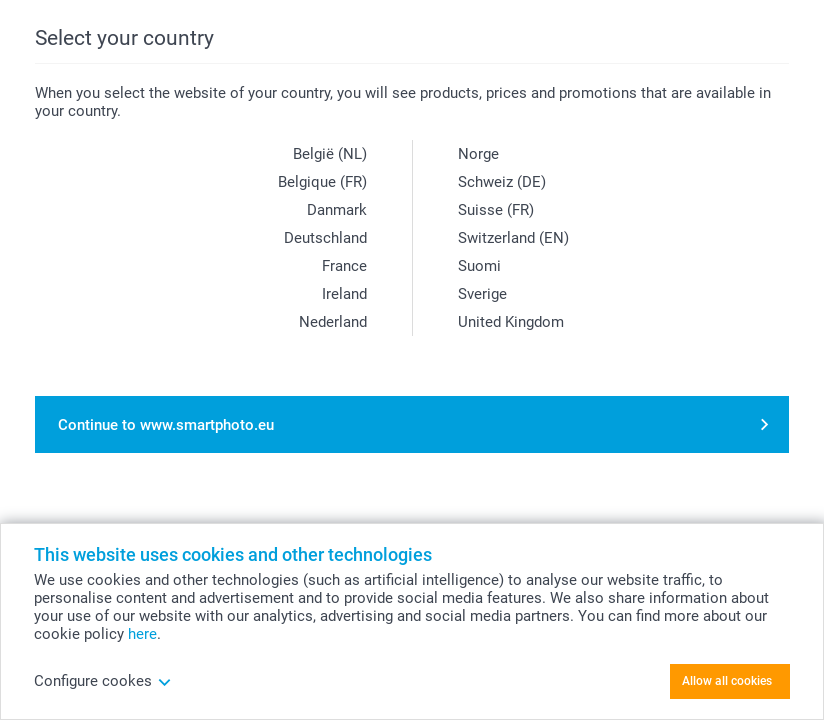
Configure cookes (103, 681)
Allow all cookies (727, 681)
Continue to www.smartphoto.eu (166, 425)
